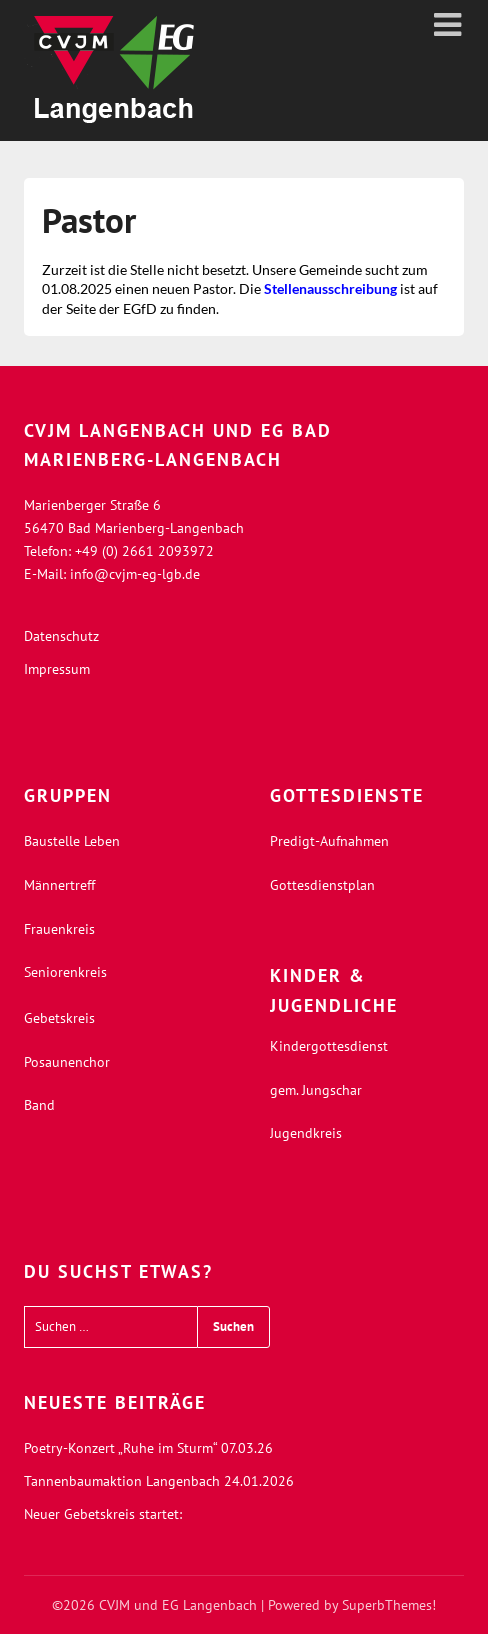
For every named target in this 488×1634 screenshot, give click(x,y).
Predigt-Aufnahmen (329, 841)
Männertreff (59, 885)
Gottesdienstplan (322, 885)
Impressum (57, 669)
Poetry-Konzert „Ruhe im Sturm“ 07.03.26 (148, 1448)
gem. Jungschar (316, 1090)
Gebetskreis (59, 1018)
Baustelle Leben (72, 841)
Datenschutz (61, 636)
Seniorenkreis (65, 972)
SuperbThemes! (389, 1605)
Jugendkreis (306, 1133)
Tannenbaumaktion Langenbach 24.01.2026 (159, 1481)
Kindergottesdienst (329, 1046)
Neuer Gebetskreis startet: (103, 1514)
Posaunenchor (67, 1062)
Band (39, 1105)
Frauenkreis (59, 929)
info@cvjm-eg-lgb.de (135, 574)
